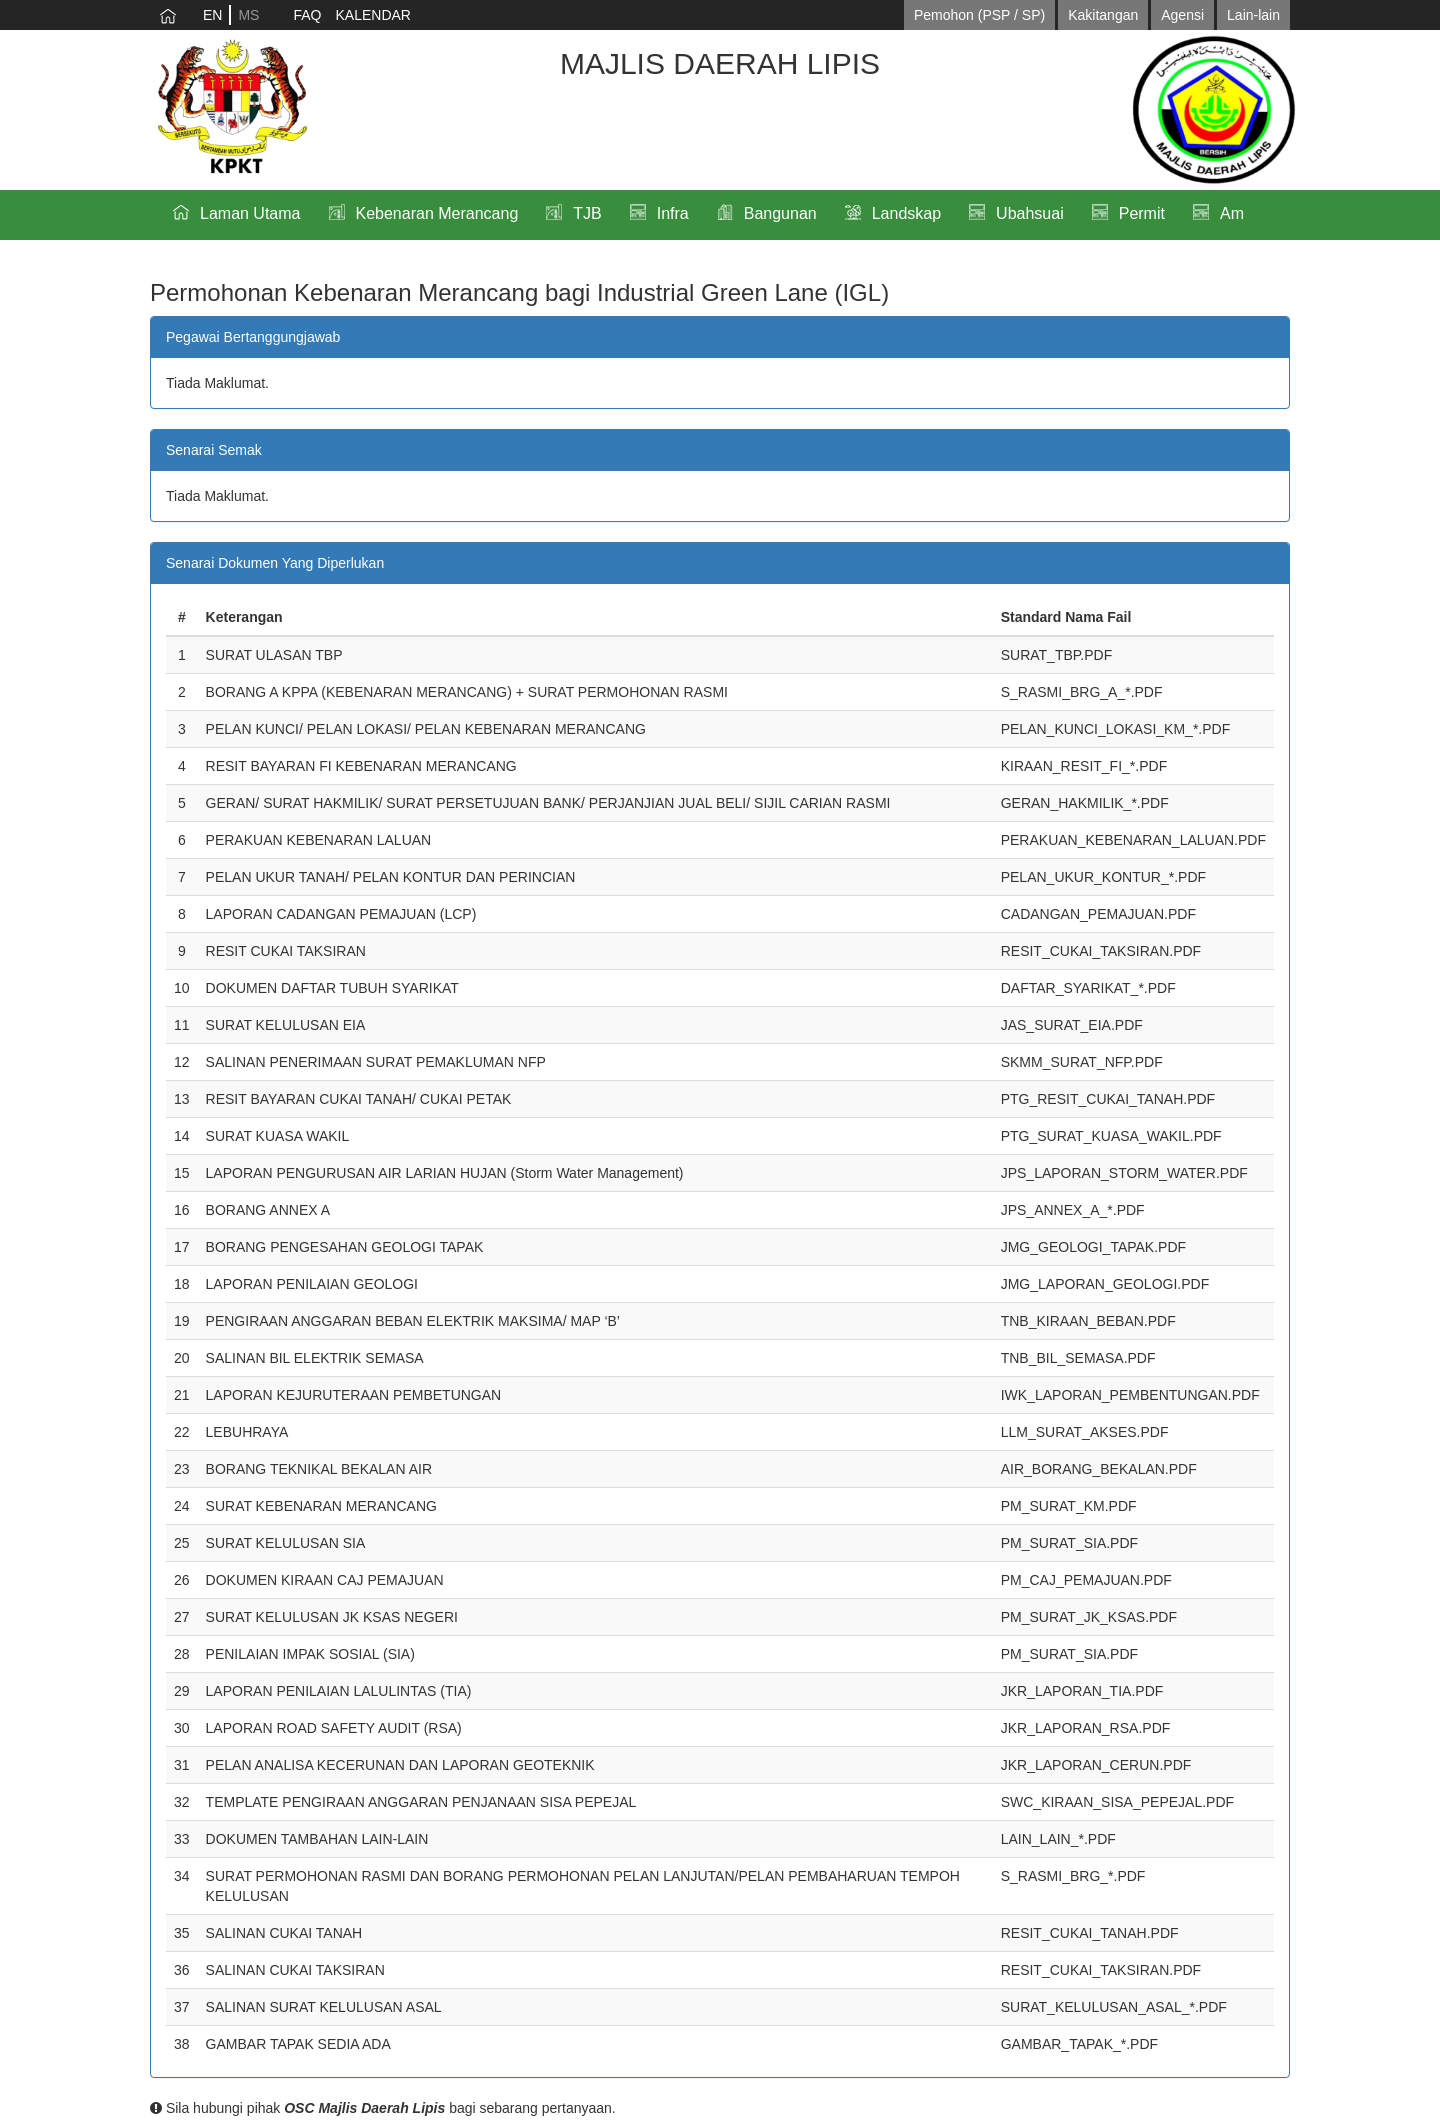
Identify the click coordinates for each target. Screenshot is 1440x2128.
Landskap (906, 213)
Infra (673, 213)
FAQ (307, 15)
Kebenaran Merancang (437, 213)
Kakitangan (1103, 15)
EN (212, 15)
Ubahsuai (1030, 213)
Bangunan (780, 213)
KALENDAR (372, 15)
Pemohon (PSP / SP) (979, 15)
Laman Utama (250, 213)
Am (1232, 213)
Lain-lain (1253, 15)
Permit (1142, 213)
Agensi (1182, 15)
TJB (587, 213)
